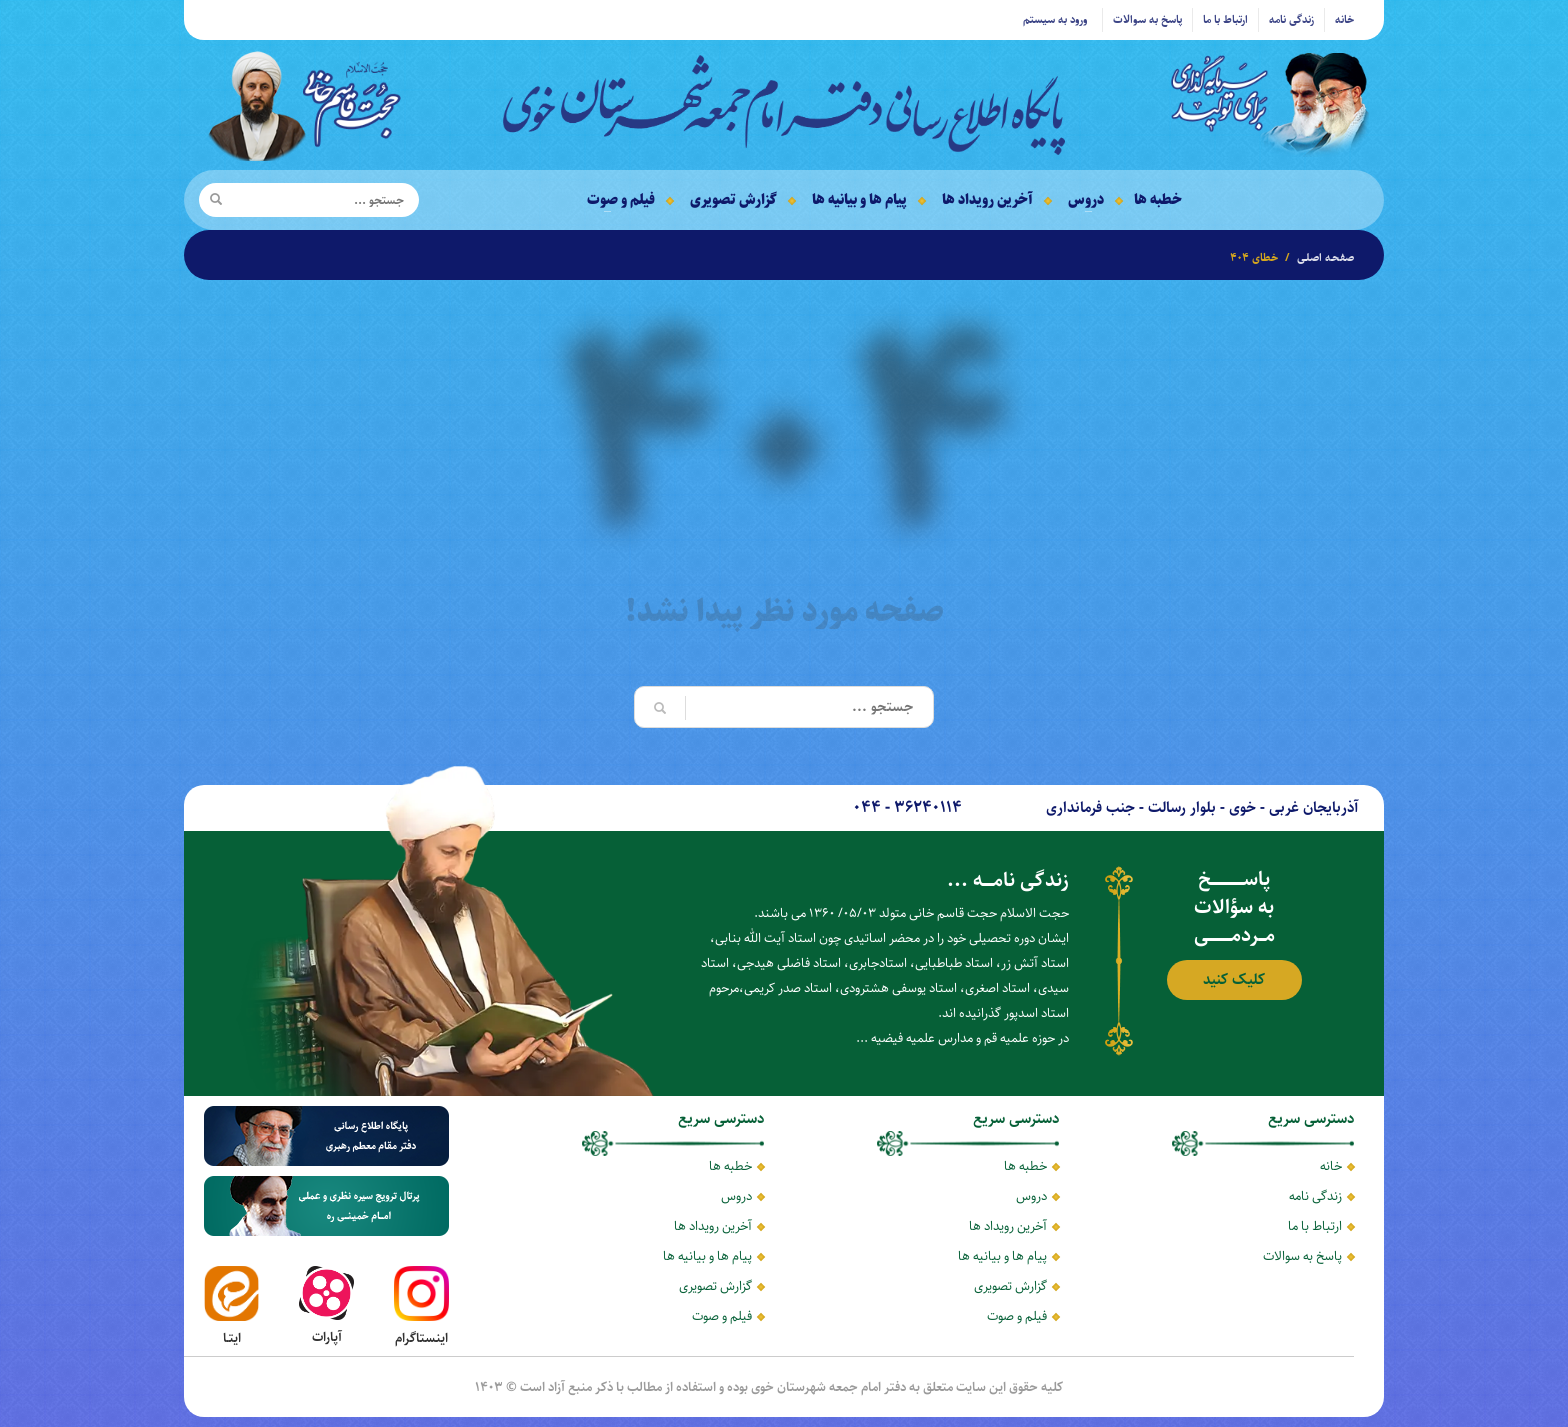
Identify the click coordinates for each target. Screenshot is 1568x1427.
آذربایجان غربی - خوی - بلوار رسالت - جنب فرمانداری (1202, 807)
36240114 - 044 (907, 807)
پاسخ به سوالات (1147, 19)
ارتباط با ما (1225, 19)
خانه (1344, 19)
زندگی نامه (1291, 19)
